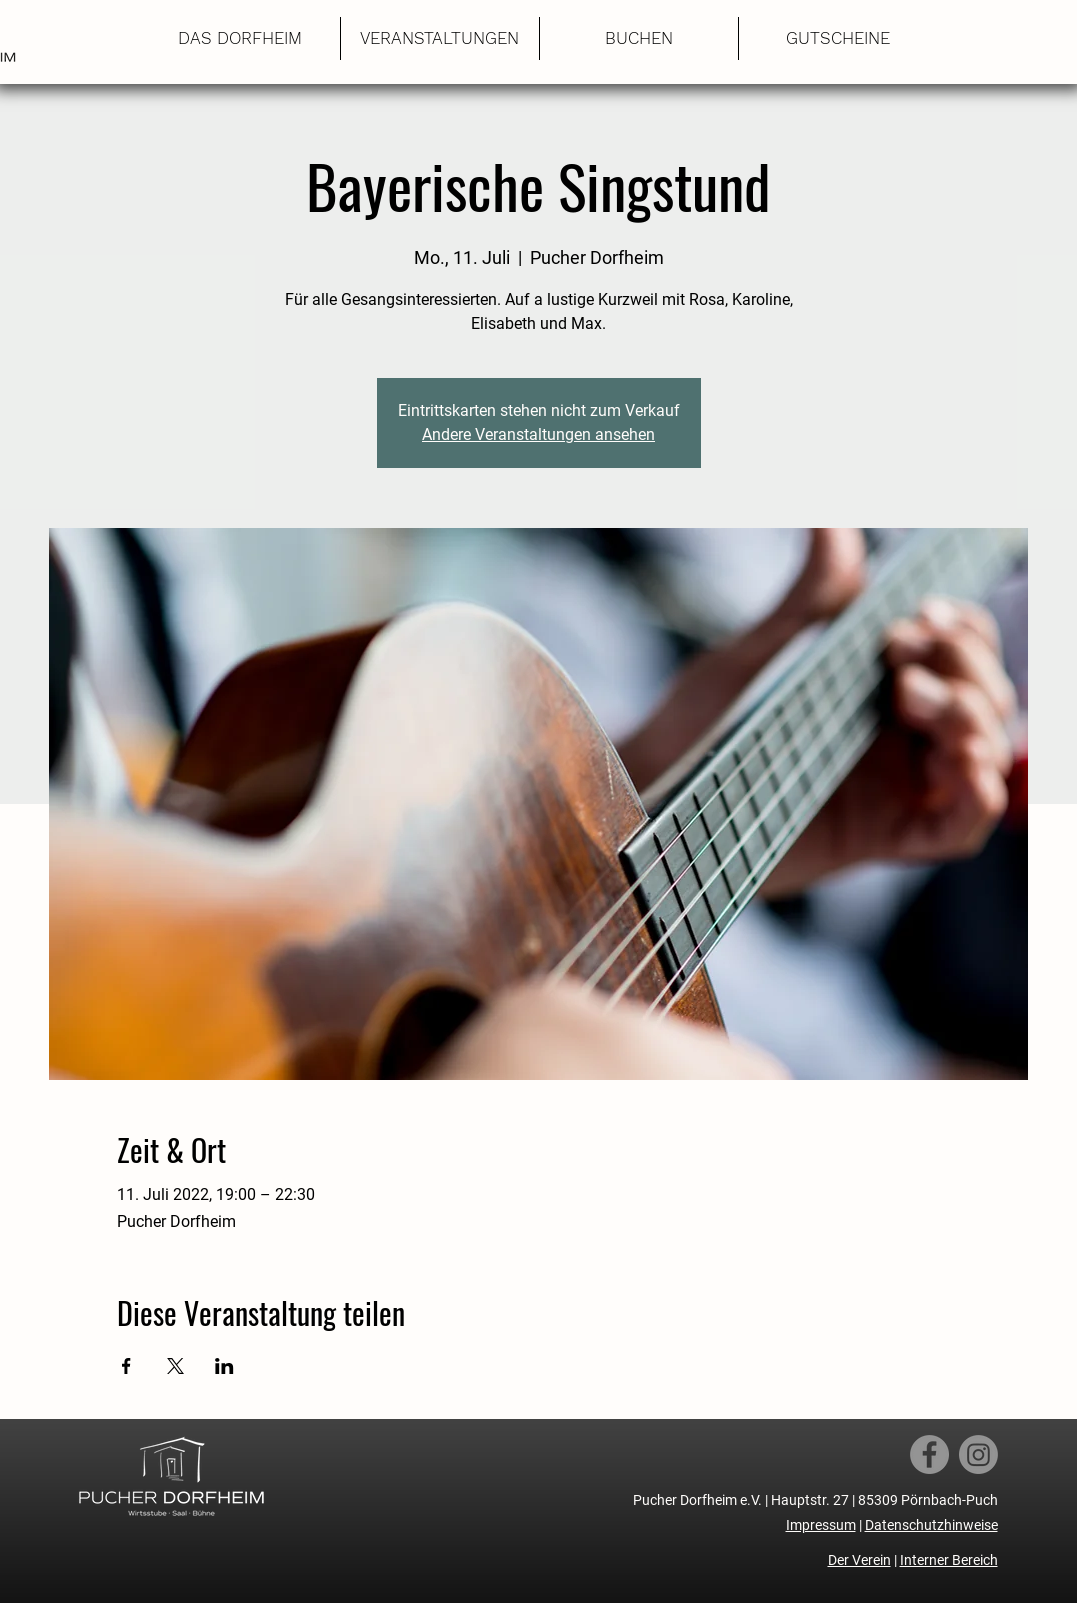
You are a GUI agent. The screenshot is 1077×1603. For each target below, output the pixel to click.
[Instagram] (978, 1454)
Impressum (821, 1525)
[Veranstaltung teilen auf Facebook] (126, 1366)
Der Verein (859, 1560)
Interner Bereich (949, 1560)
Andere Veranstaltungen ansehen (538, 434)
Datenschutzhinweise (931, 1525)
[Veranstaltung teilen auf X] (175, 1366)
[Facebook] (929, 1454)
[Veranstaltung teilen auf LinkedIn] (224, 1366)
